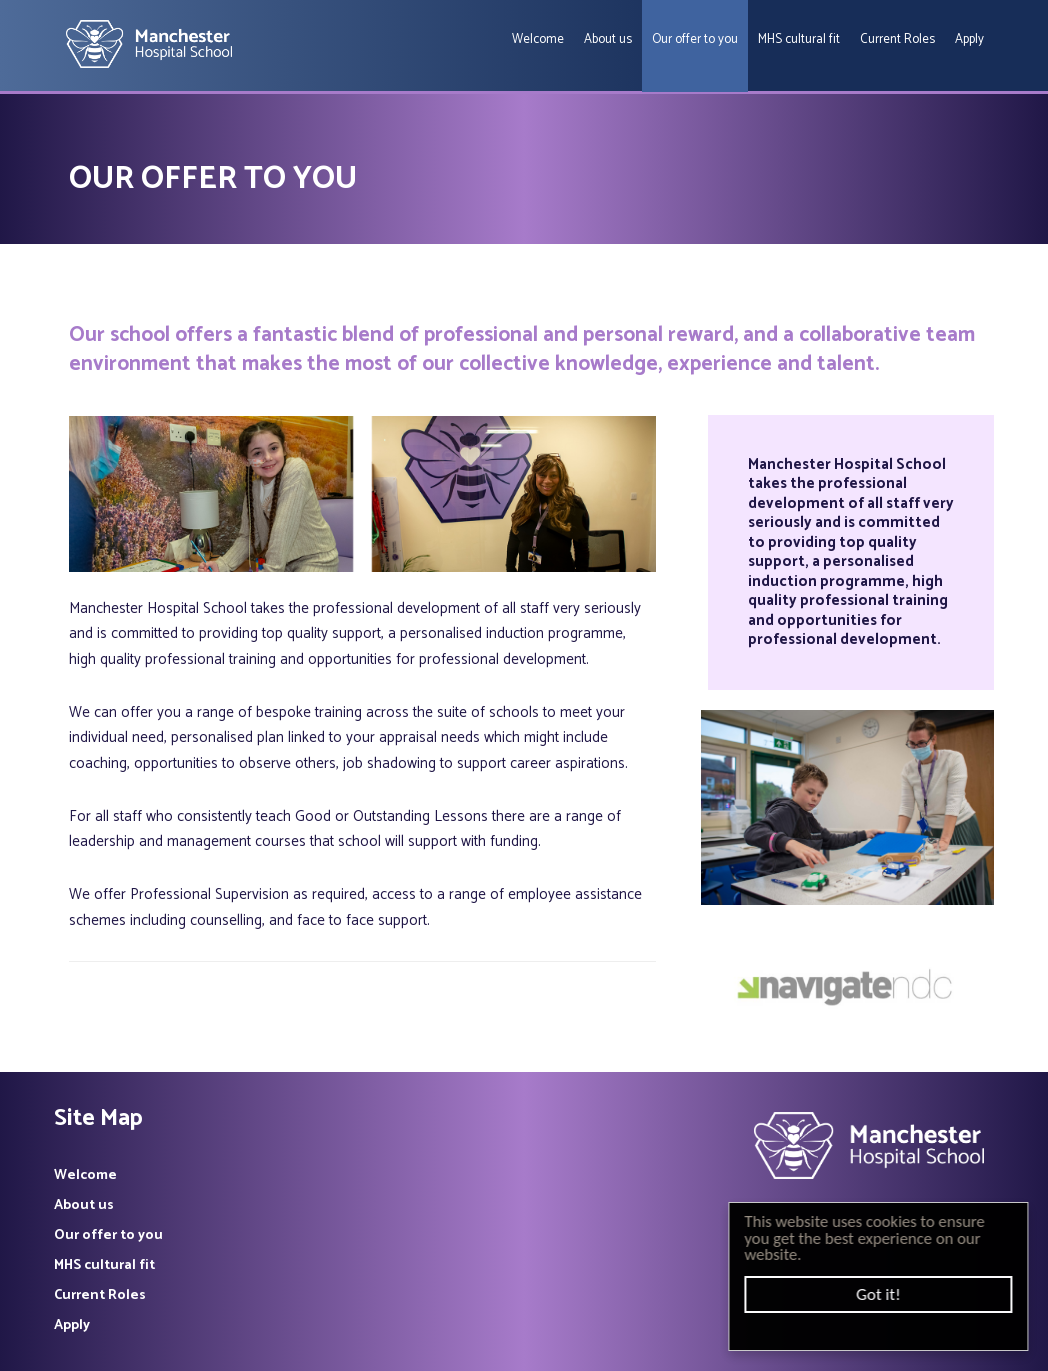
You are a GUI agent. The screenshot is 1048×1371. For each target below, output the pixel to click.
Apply (969, 39)
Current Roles (897, 39)
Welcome (538, 39)
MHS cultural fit (799, 39)
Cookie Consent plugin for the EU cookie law (882, 1331)
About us (608, 39)
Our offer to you (695, 39)
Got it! (882, 1294)
